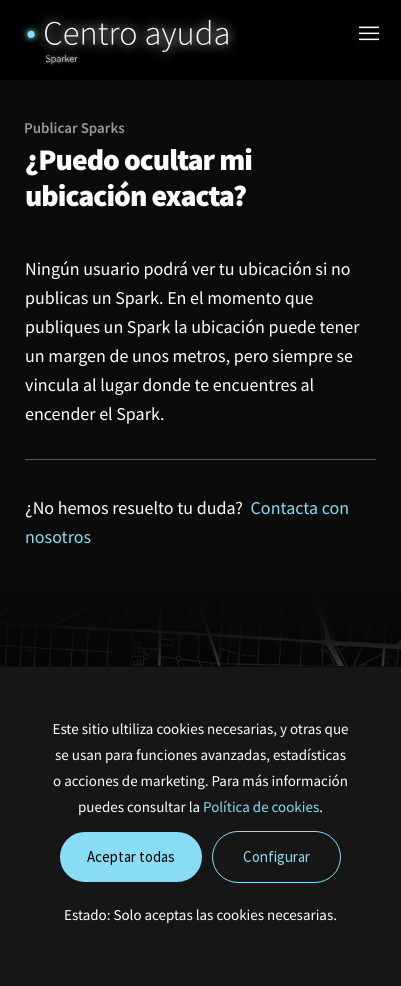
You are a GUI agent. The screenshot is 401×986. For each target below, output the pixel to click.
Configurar (276, 856)
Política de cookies (261, 807)
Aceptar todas (131, 856)
